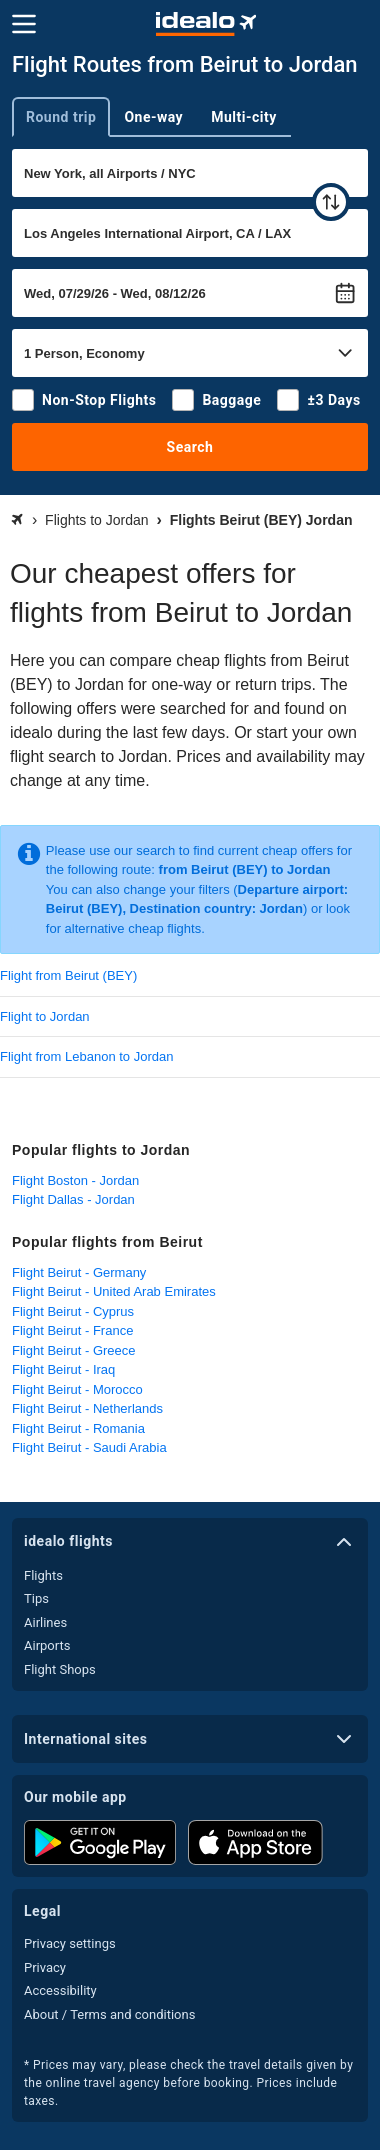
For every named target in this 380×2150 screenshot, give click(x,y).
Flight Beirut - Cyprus (73, 1311)
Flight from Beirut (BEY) (68, 975)
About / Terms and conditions (109, 2014)
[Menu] (24, 24)
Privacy (45, 1967)
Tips (36, 1598)
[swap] (331, 202)
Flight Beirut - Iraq (63, 1369)
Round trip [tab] (61, 117)
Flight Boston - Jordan (75, 1180)
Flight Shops (60, 1669)
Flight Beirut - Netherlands (87, 1408)
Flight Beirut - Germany (79, 1272)
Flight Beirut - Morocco (77, 1389)
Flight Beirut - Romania (78, 1428)
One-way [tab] (153, 117)
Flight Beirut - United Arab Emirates (114, 1291)
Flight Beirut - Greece (74, 1350)
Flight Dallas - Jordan (73, 1199)
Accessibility (60, 1990)
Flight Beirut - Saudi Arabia (89, 1447)
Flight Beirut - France (72, 1330)
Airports (47, 1645)
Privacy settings (70, 1943)
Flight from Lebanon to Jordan (86, 1056)
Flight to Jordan (45, 1016)
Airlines (45, 1622)
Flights (43, 1575)
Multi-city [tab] (244, 117)
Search (190, 447)
